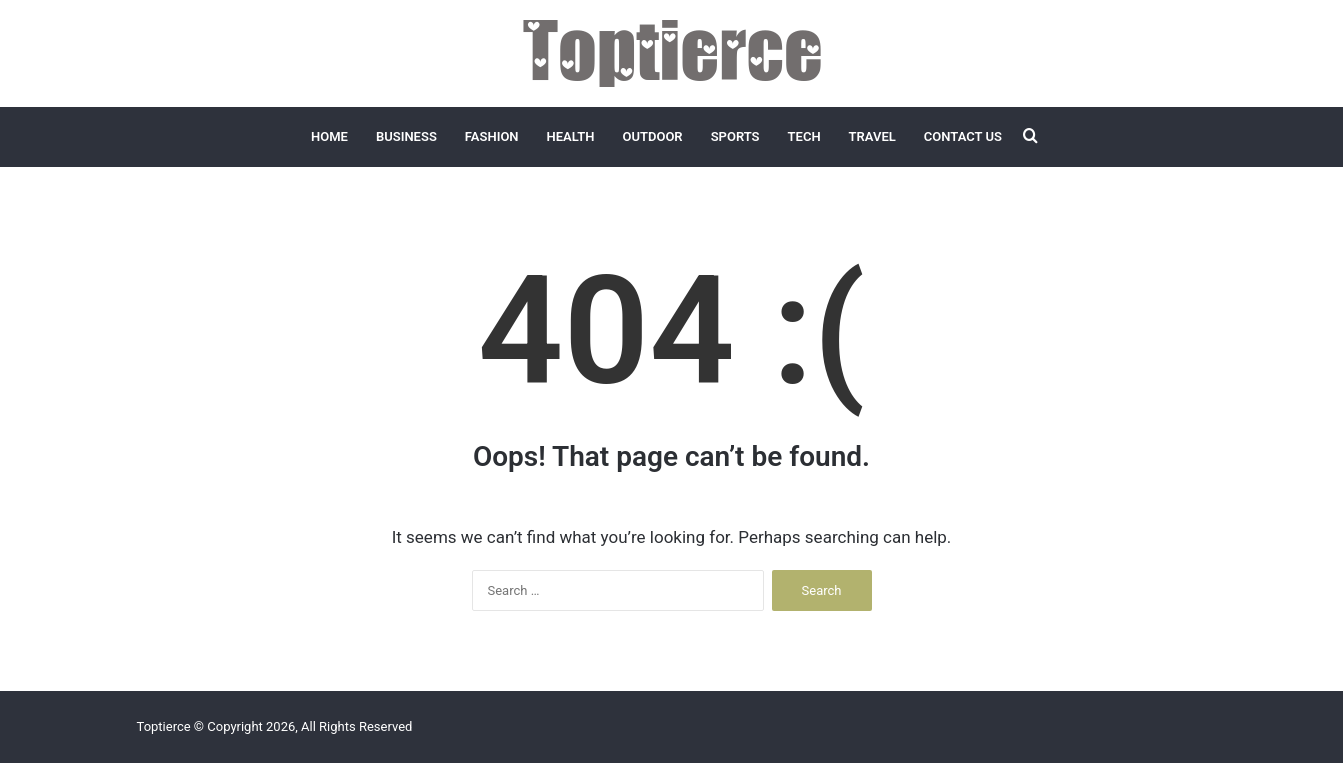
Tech (804, 136)
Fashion (492, 136)
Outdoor (652, 136)
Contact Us (963, 136)
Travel (872, 136)
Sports (735, 136)
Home (329, 136)
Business (406, 136)
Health (571, 136)
